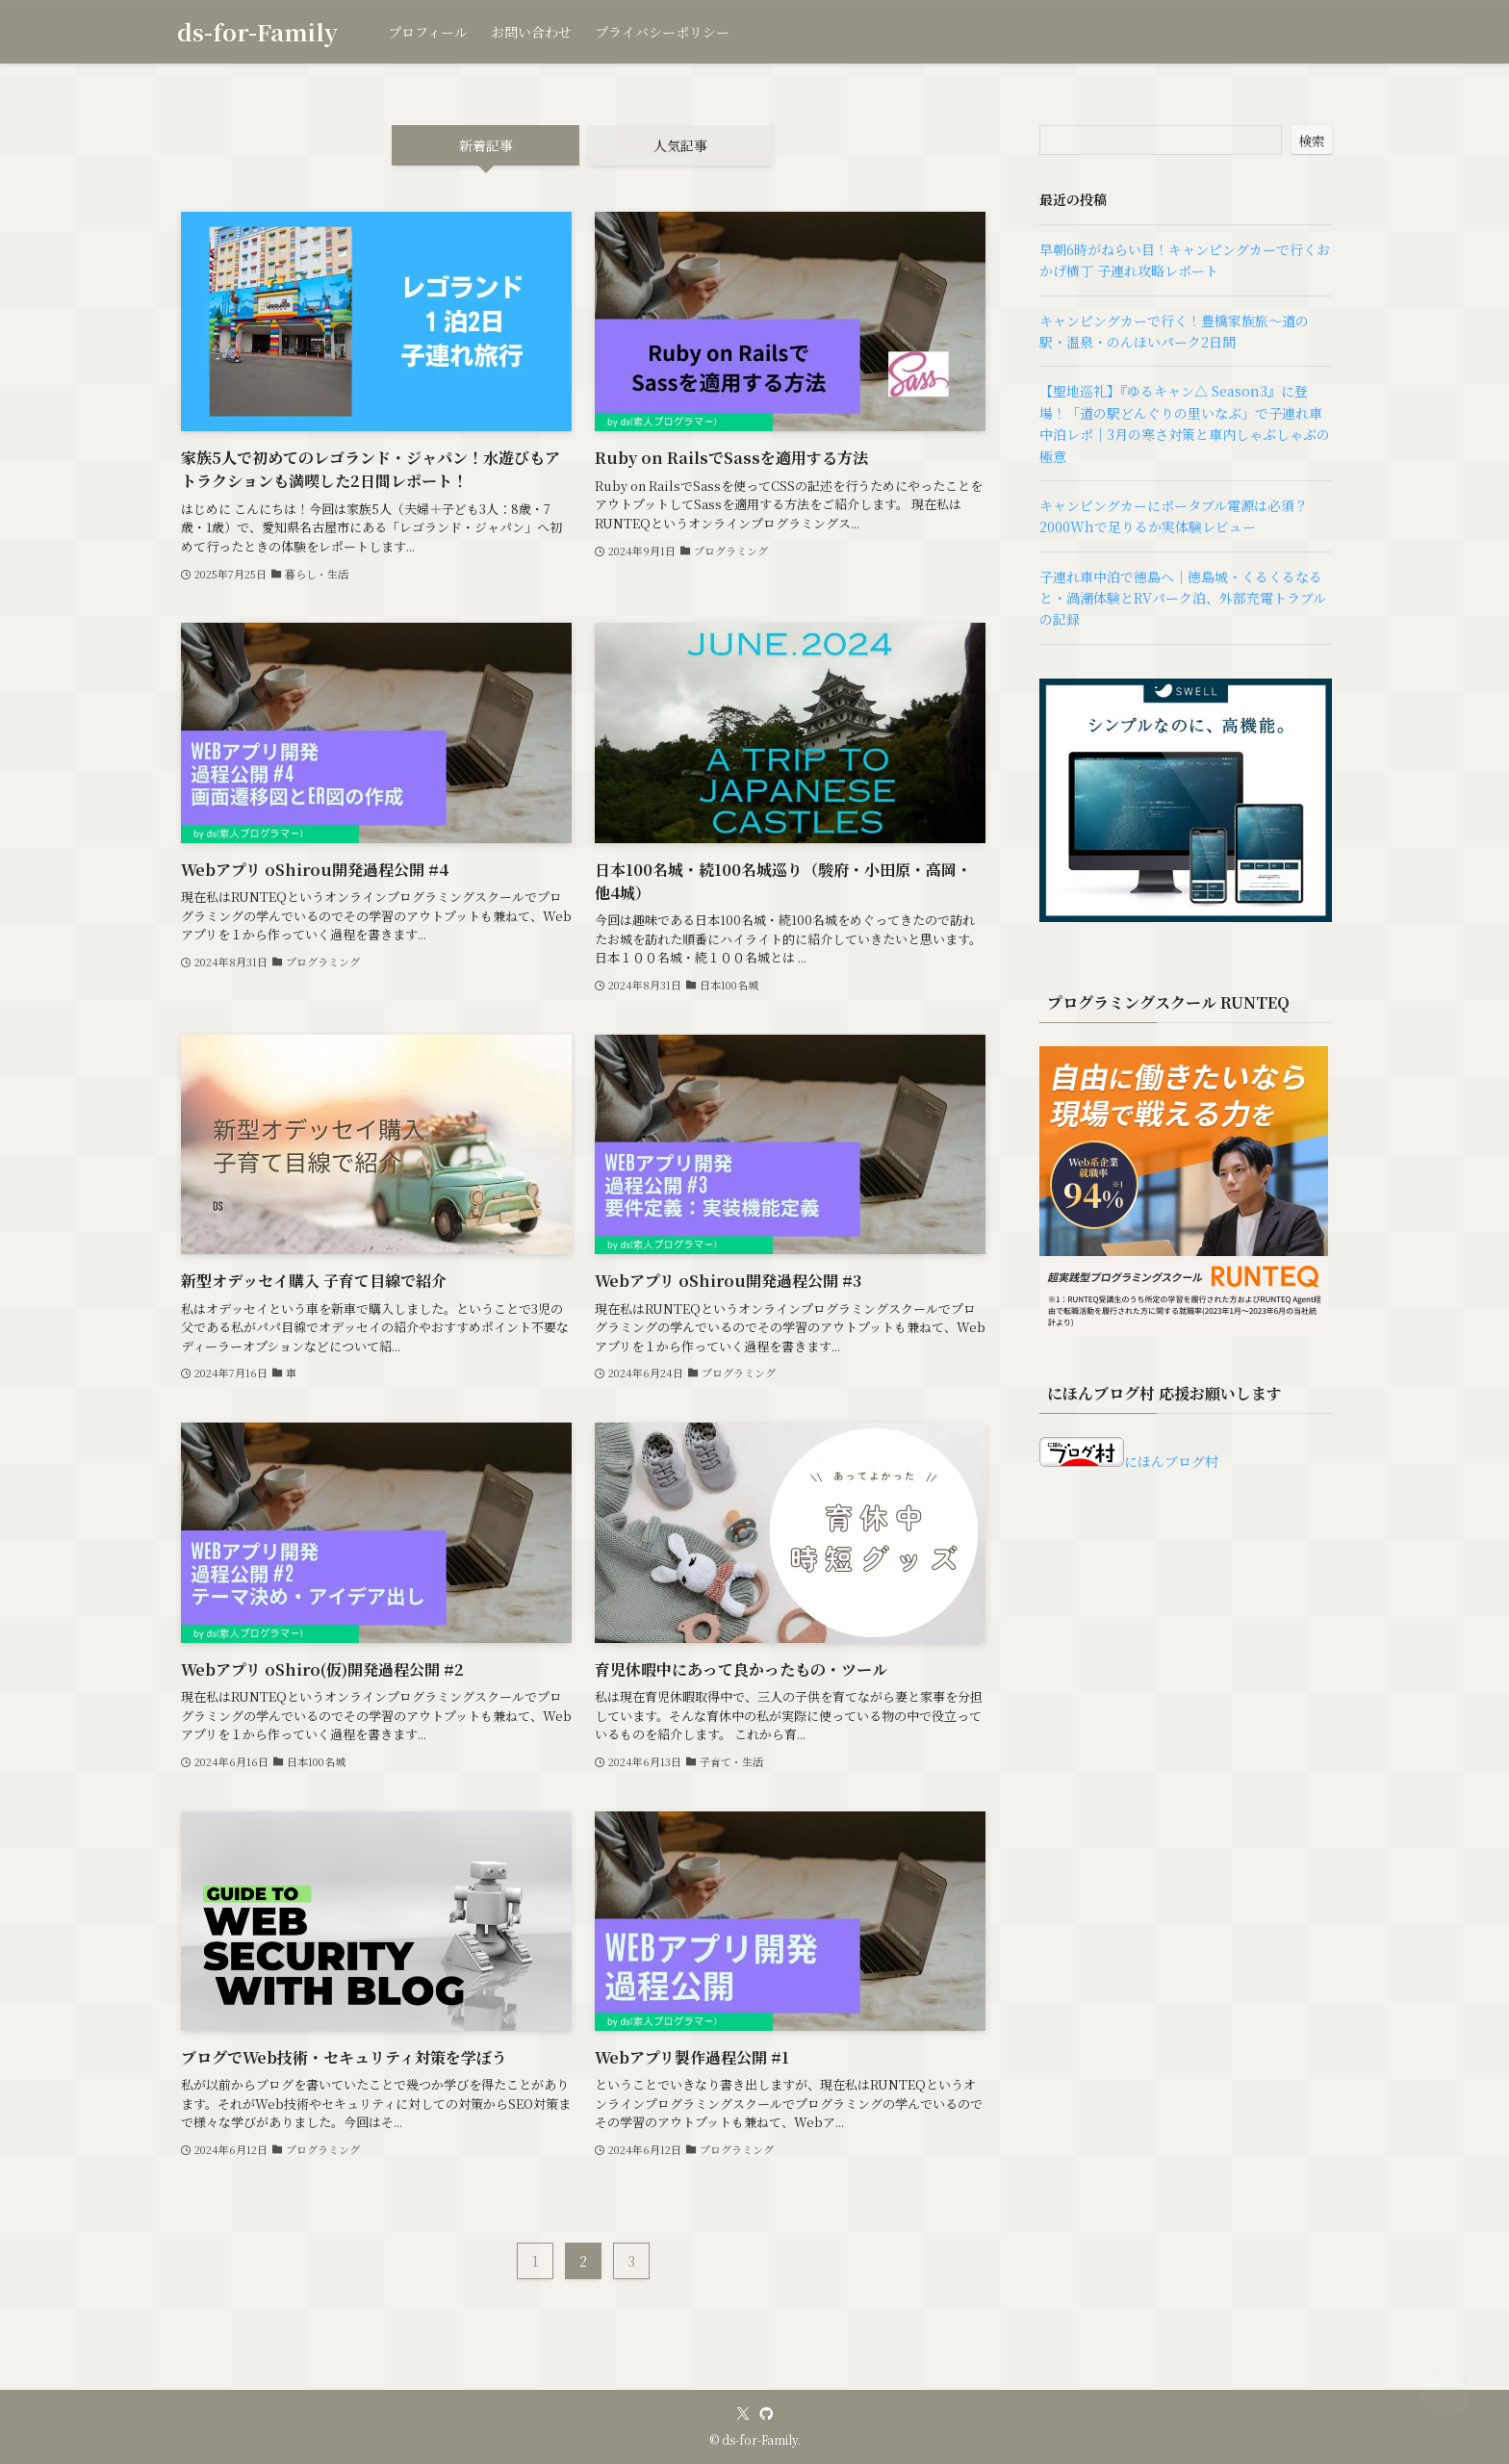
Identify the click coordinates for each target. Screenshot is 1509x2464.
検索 (1311, 140)
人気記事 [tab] (680, 145)
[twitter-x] (743, 2414)
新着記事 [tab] (486, 145)
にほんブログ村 (1128, 1461)
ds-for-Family (257, 31)
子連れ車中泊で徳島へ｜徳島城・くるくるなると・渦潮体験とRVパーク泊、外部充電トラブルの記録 (1182, 598)
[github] (766, 2414)
